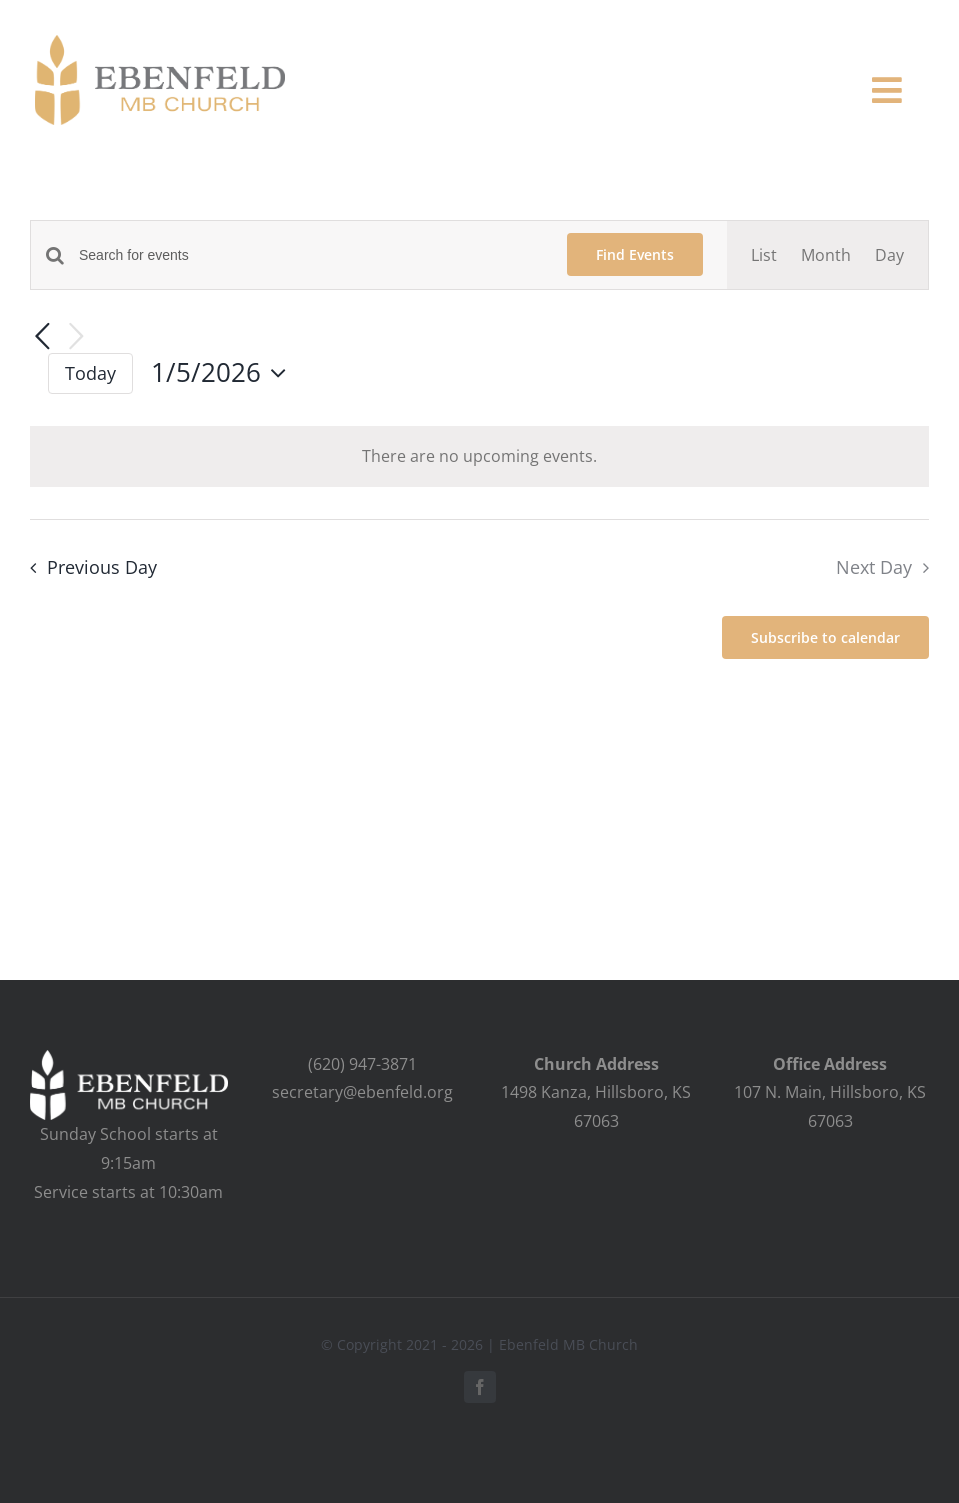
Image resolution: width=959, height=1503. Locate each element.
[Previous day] (42, 338)
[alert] (479, 456)
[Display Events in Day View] (889, 255)
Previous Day (102, 567)
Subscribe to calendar (825, 637)
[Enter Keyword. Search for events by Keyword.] (311, 255)
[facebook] (480, 1387)
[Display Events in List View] (764, 255)
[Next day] (76, 337)
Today (90, 373)
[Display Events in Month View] (826, 255)
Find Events (635, 254)
